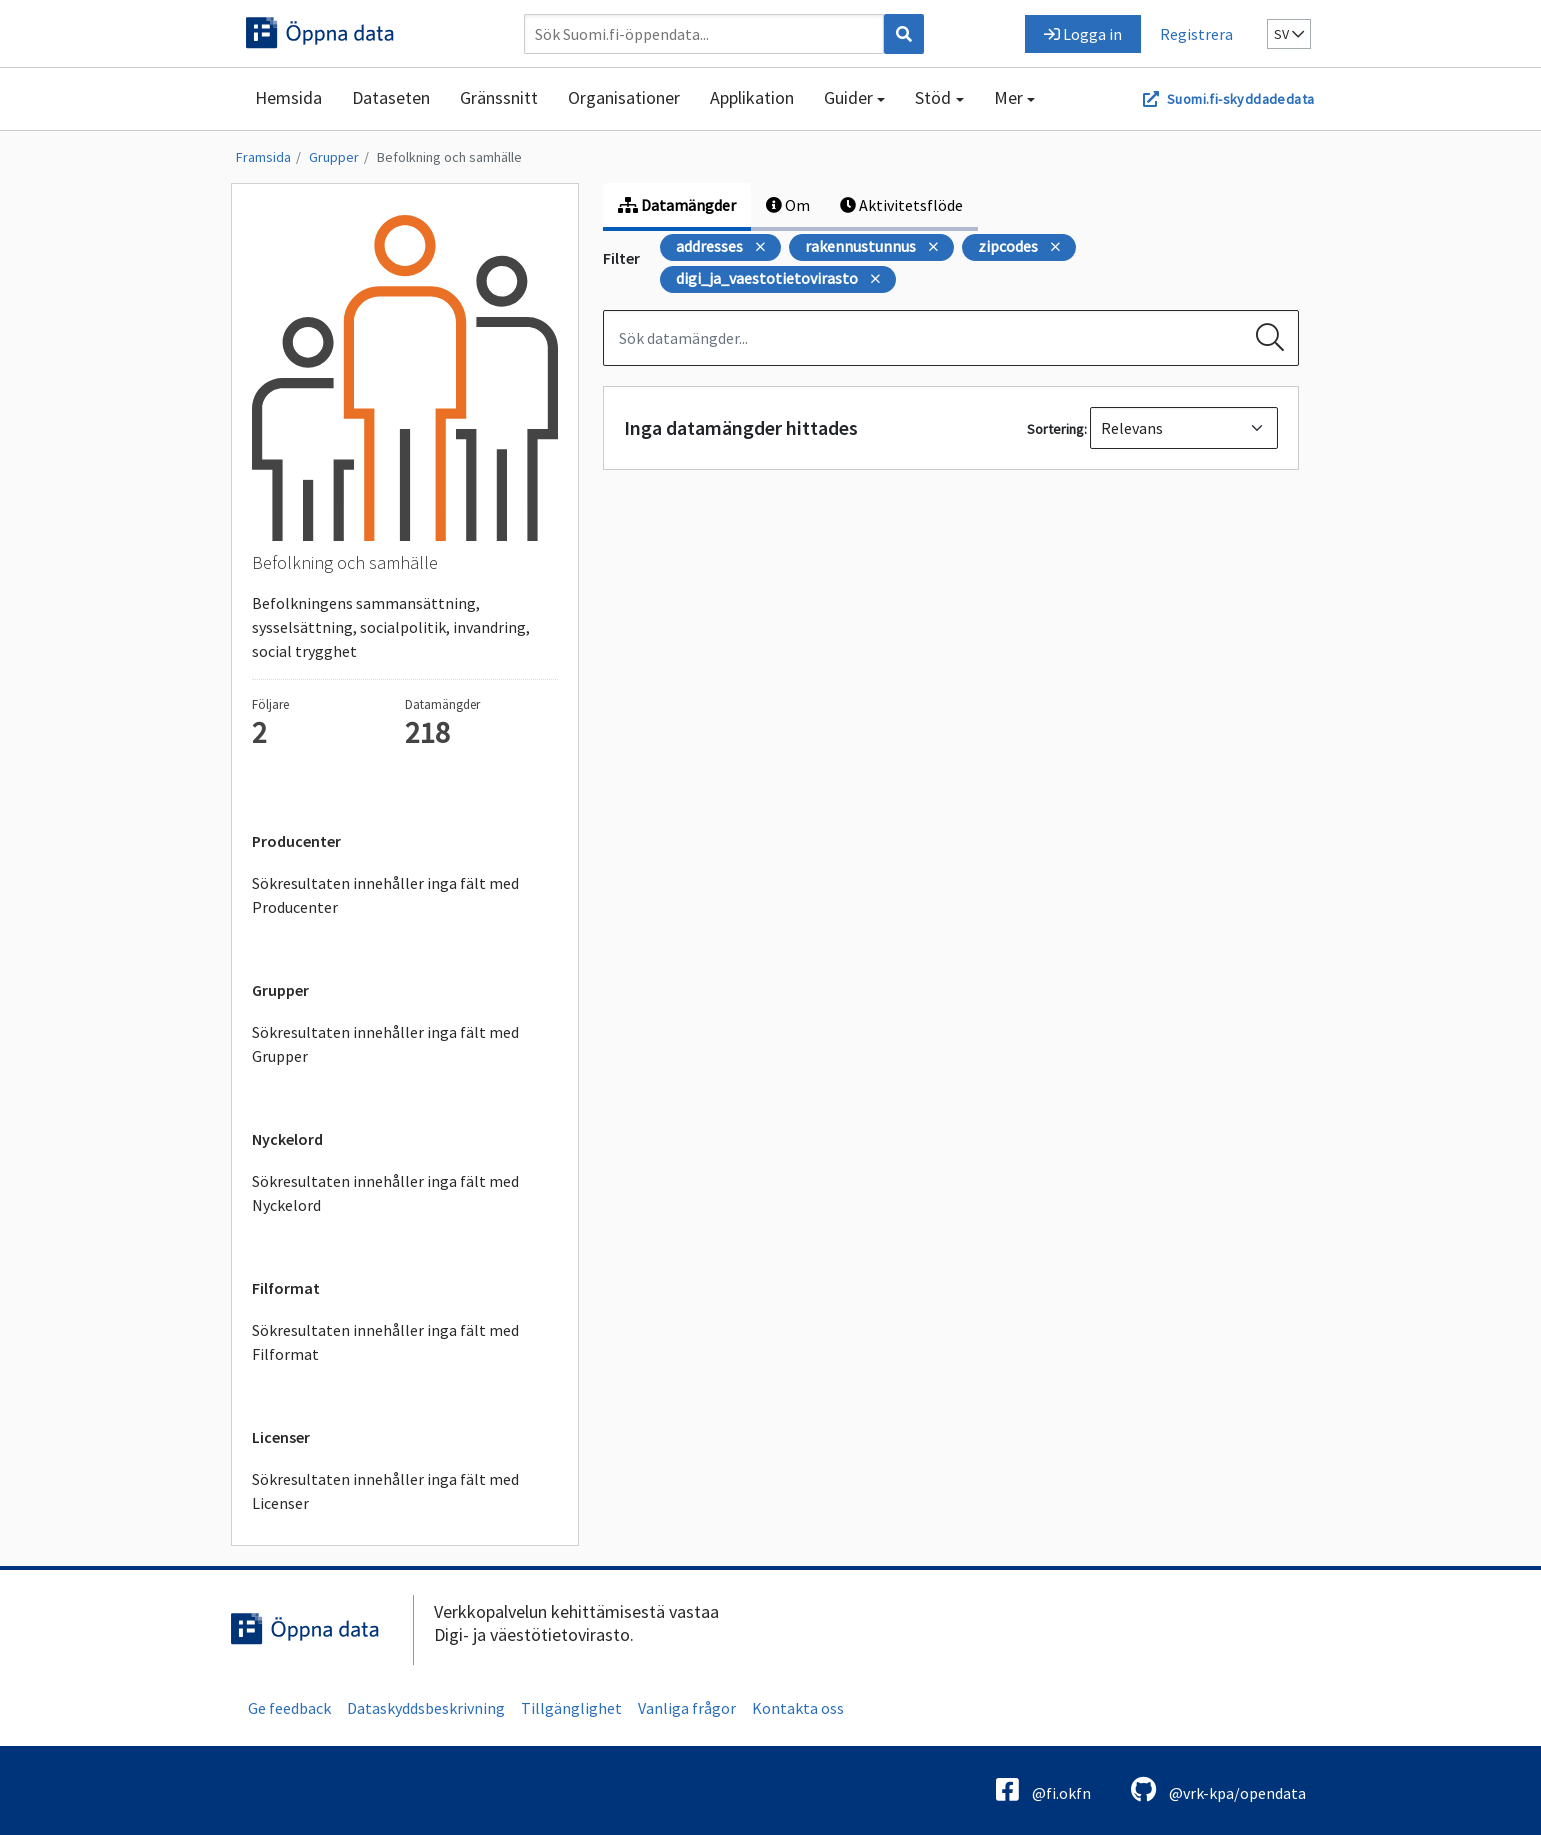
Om (788, 205)
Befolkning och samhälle (449, 157)
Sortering (1055, 429)
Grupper (334, 157)
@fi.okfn (1043, 1789)
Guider (848, 97)
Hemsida (288, 97)
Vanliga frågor (687, 1708)
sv (1289, 34)
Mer (1008, 97)
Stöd (933, 97)
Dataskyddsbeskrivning (426, 1708)
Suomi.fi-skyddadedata (1240, 99)
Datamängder (677, 205)
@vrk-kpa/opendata (1218, 1789)
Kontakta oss (798, 1708)
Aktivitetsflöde (901, 205)
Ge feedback (289, 1708)
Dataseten (391, 97)
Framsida (263, 157)
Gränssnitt (499, 97)
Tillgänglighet (571, 1708)
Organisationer (624, 97)
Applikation (752, 97)
